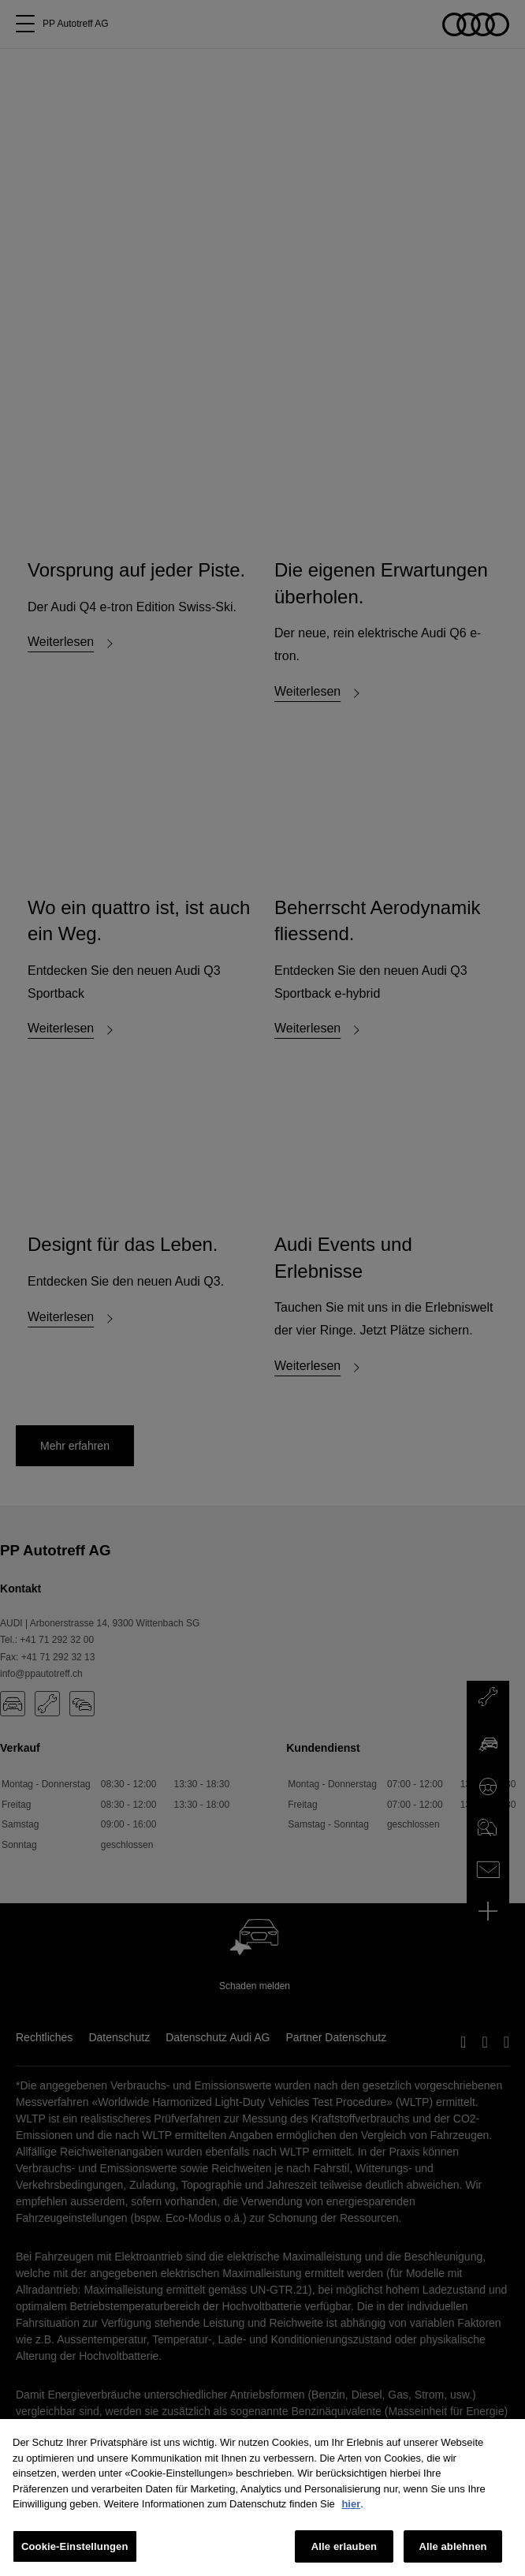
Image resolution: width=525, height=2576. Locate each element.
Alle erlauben (344, 2553)
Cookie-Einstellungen (74, 2553)
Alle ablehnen (452, 2553)
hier (350, 2510)
